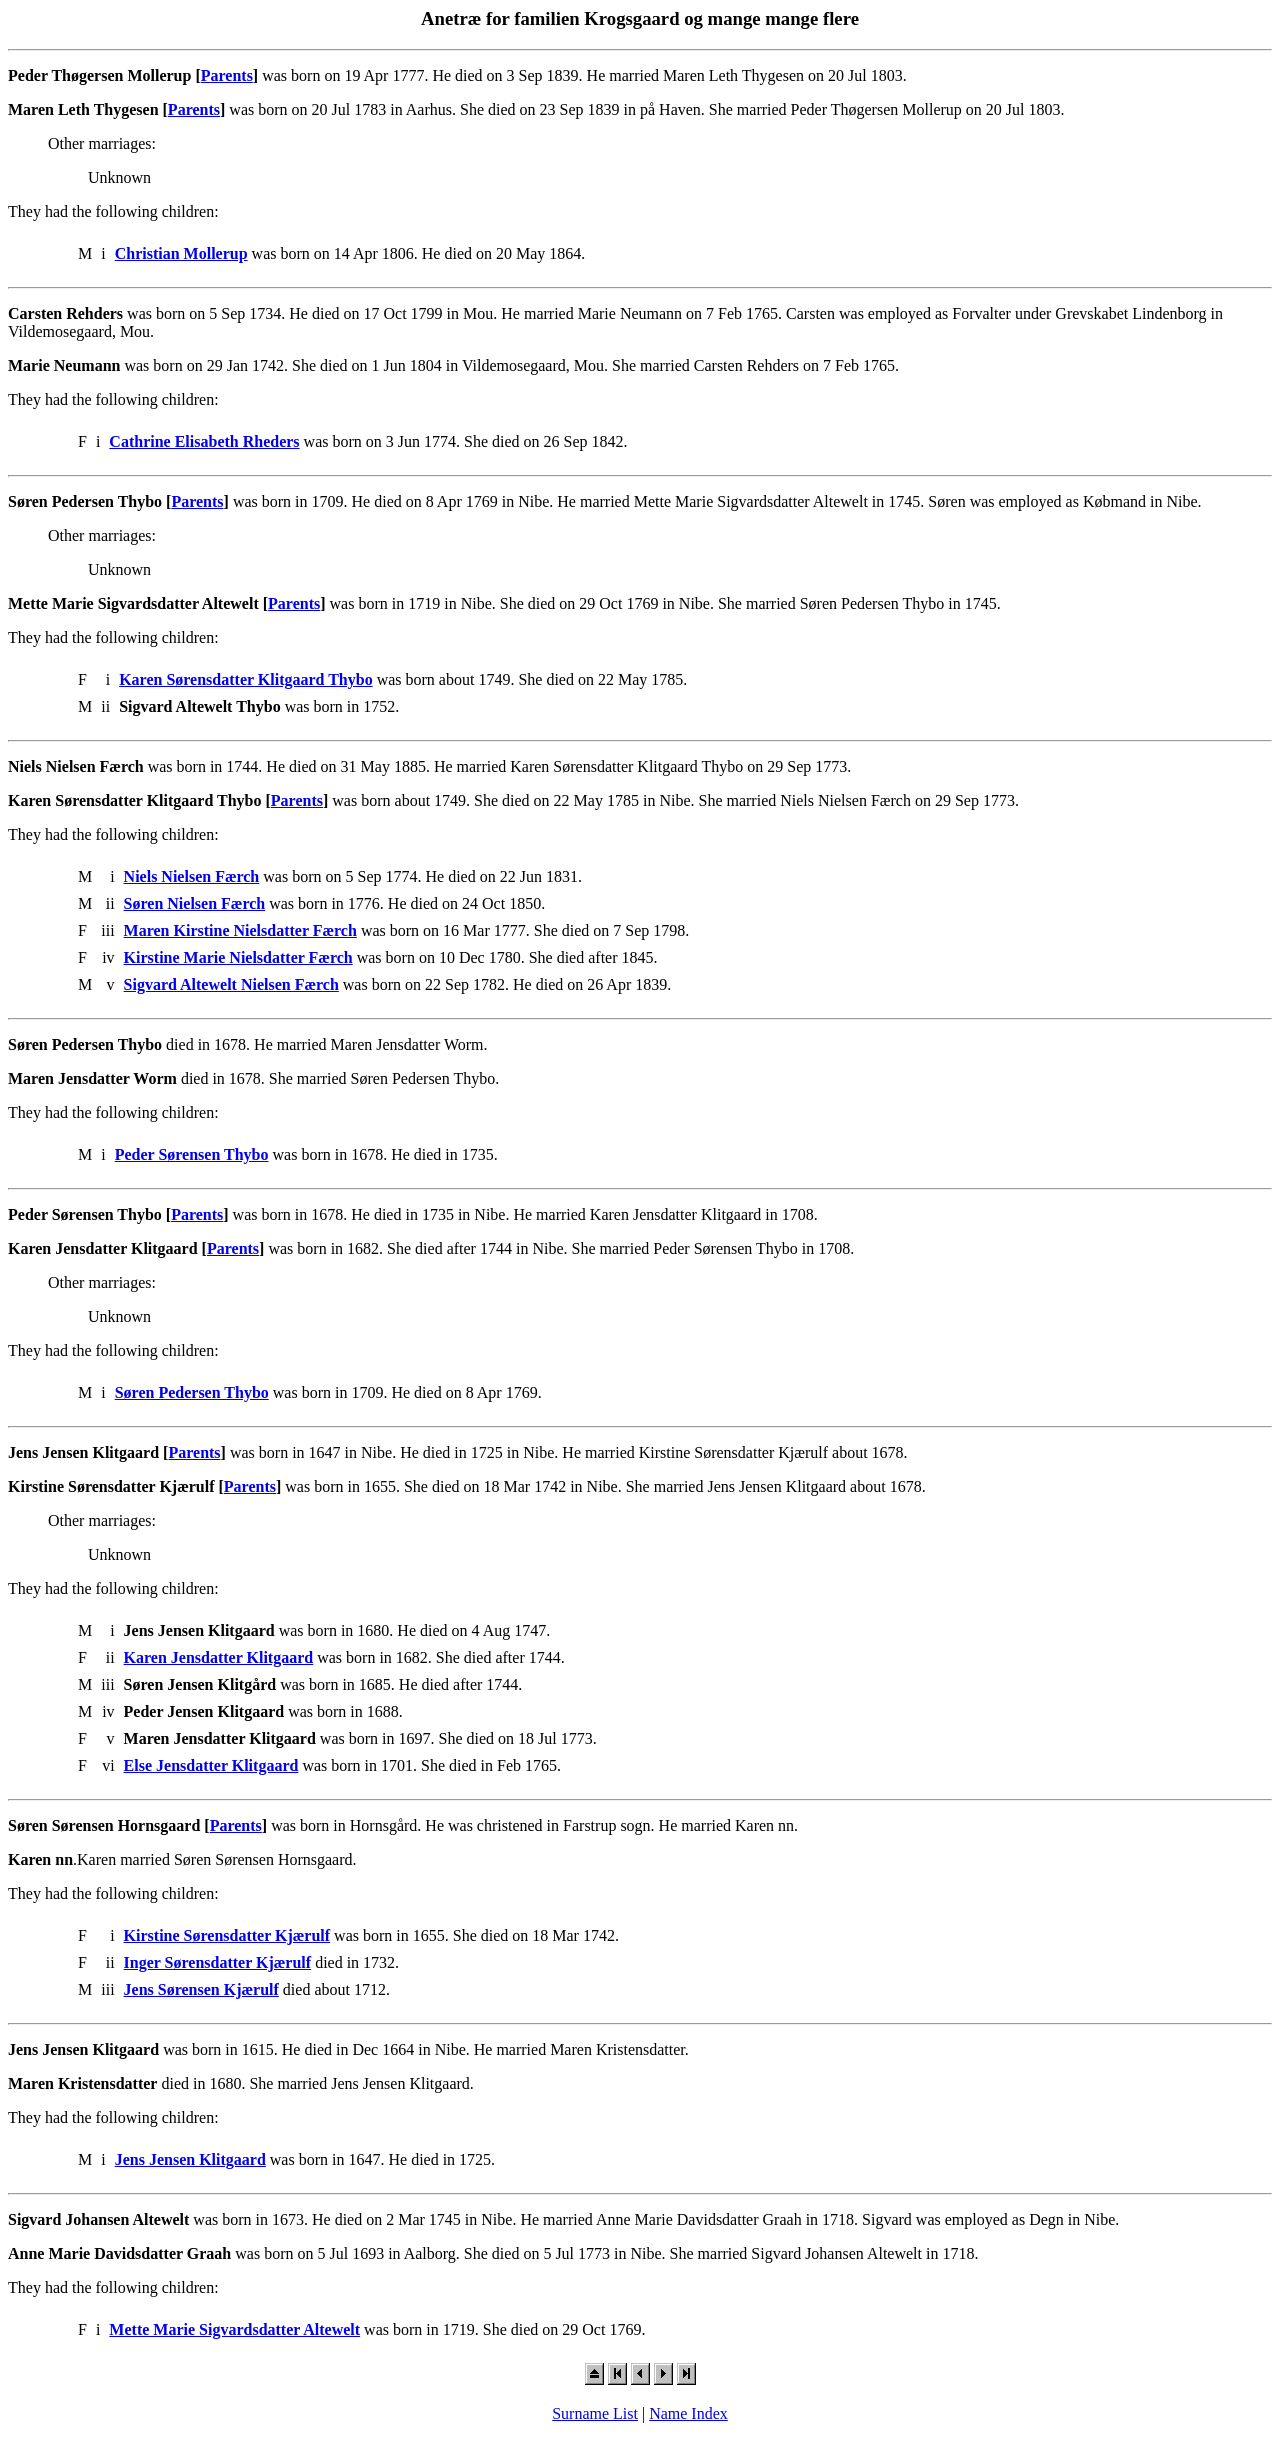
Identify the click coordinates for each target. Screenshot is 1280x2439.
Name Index (688, 2413)
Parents (227, 75)
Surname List (595, 2413)
